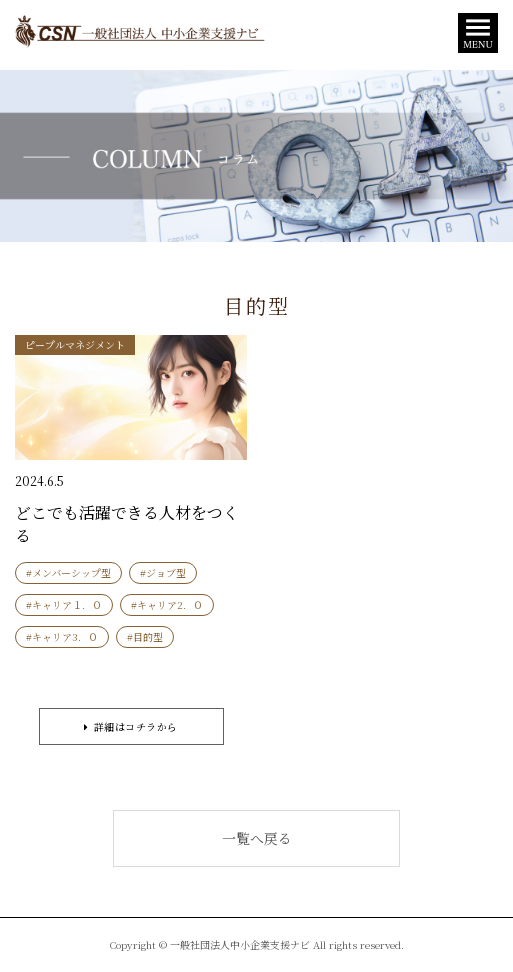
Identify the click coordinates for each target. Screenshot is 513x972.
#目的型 (145, 636)
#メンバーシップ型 (68, 572)
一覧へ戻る (257, 838)
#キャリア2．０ (167, 604)
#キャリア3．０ (62, 636)
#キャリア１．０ (64, 604)
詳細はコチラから (131, 726)
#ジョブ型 (163, 572)
